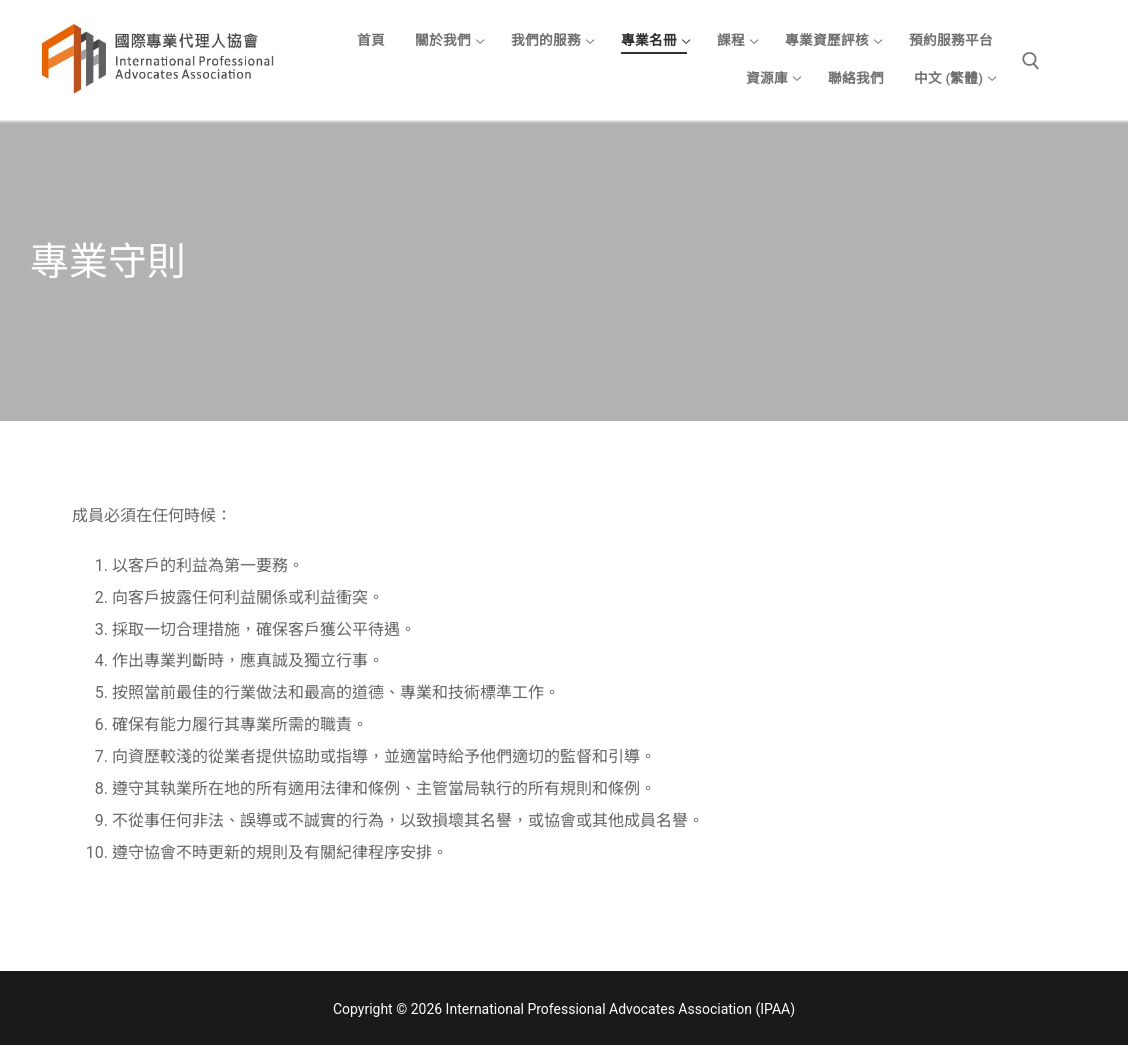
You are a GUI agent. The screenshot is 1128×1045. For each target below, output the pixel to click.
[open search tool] (1031, 61)
